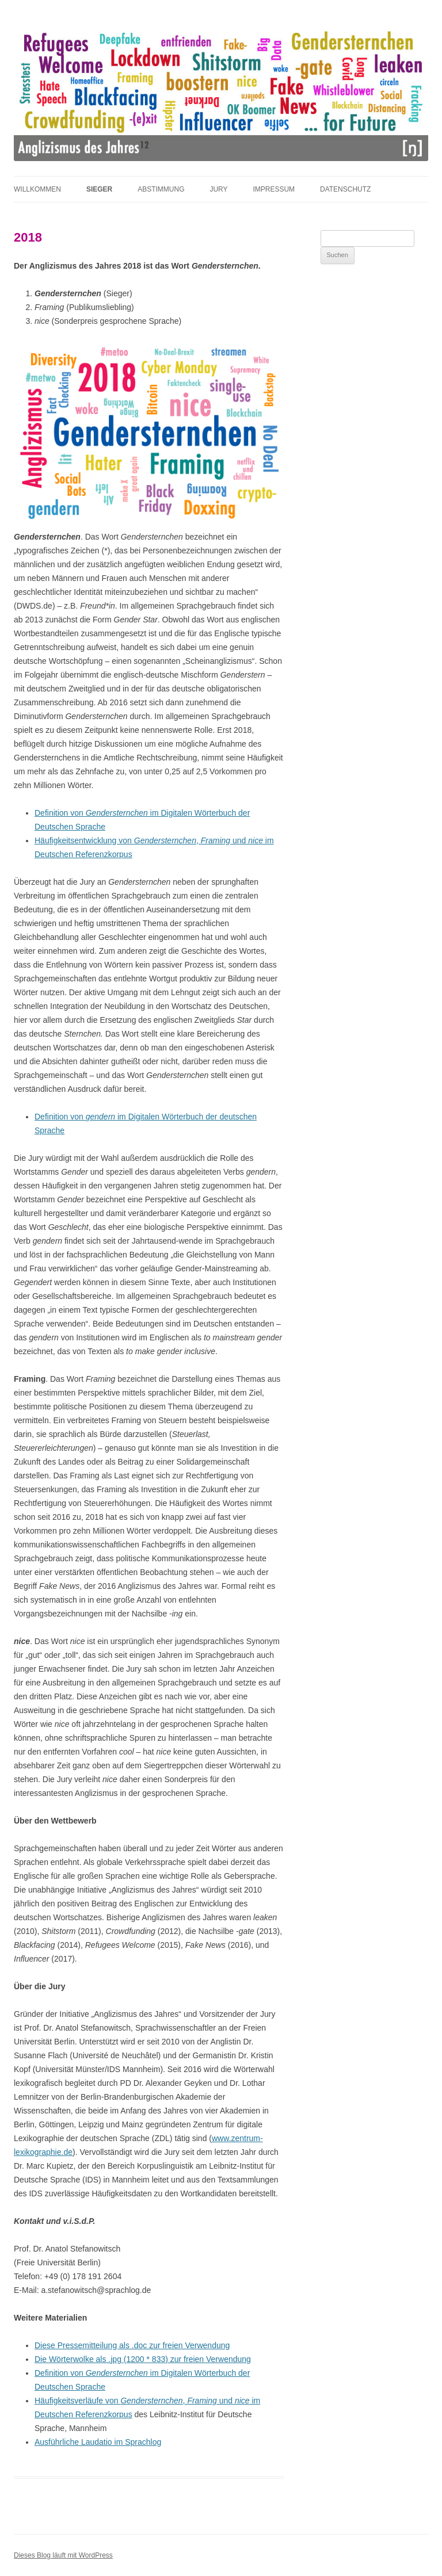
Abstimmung (161, 189)
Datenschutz (345, 189)
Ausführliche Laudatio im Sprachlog (98, 2442)
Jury (218, 189)
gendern (100, 1116)
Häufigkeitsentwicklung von (84, 840)
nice (255, 840)
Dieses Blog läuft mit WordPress (63, 2555)
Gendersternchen (117, 812)
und (239, 840)
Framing (215, 840)
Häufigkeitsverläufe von (77, 2400)
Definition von (60, 812)
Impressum (274, 189)
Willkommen (37, 189)
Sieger (99, 189)
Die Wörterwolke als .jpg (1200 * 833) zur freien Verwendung (143, 2359)
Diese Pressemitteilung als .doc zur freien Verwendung (132, 2345)
